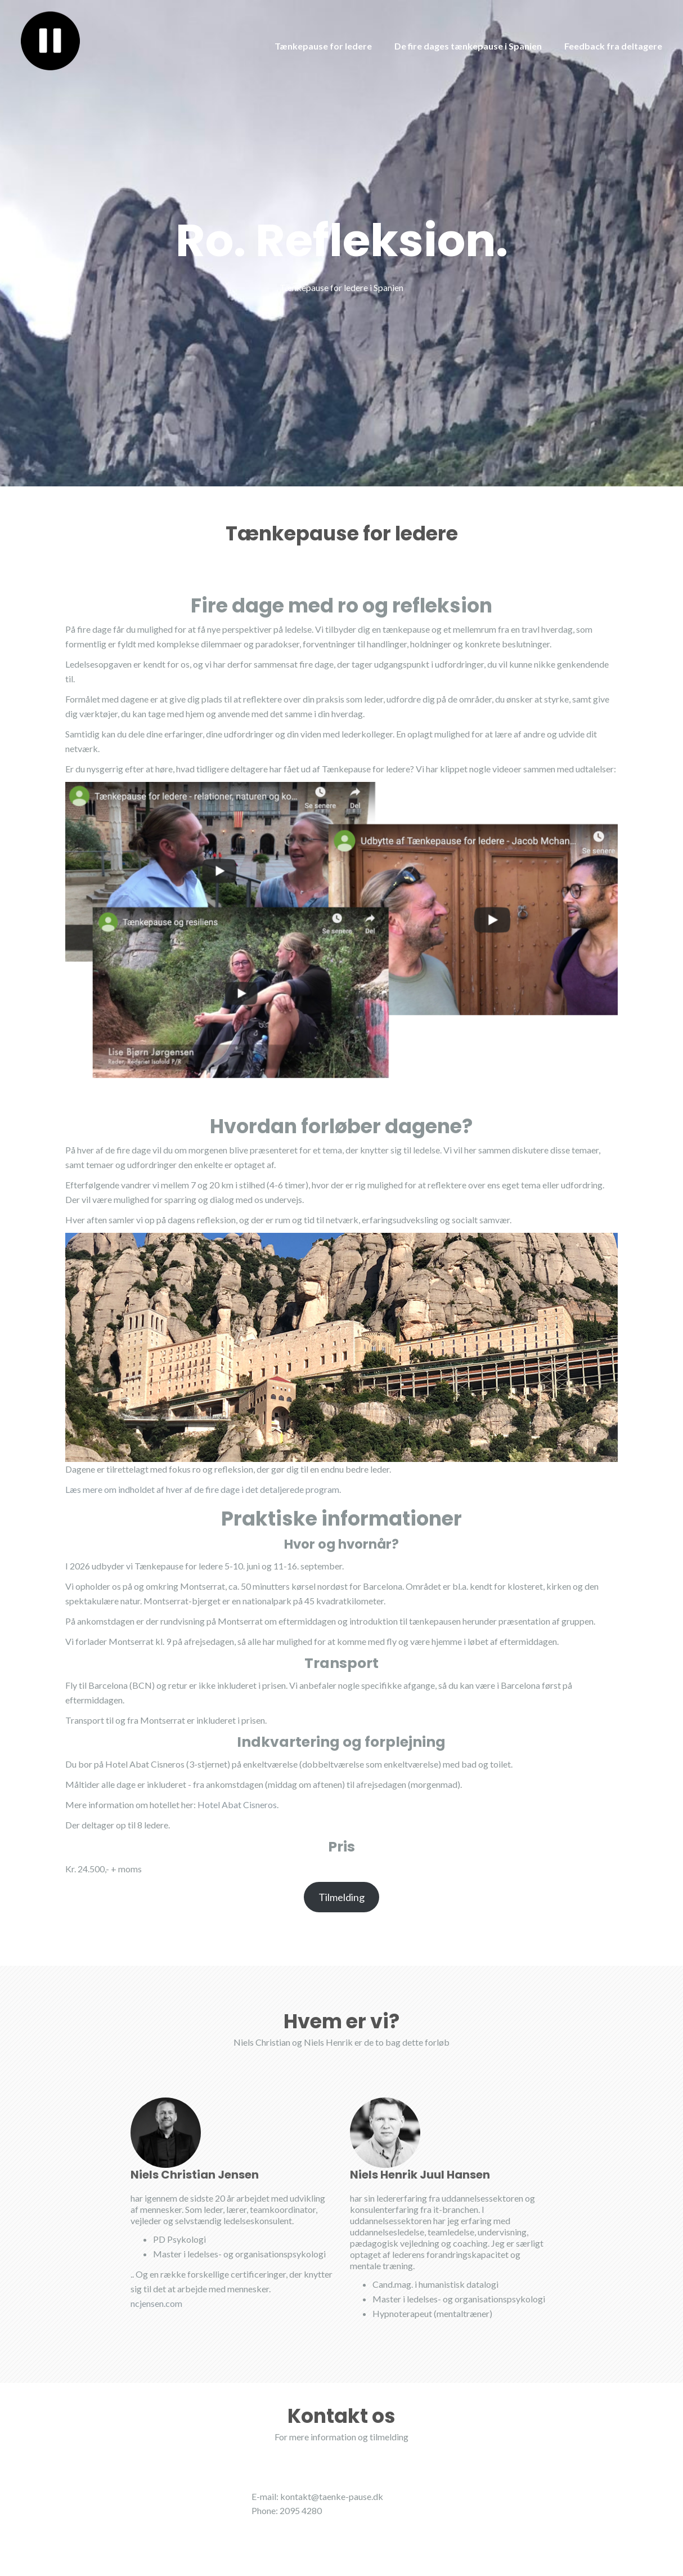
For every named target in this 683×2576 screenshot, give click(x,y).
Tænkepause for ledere (323, 46)
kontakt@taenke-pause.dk (331, 2496)
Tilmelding (341, 1897)
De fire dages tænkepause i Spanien (468, 46)
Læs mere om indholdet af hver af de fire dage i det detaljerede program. (203, 1489)
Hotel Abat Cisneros (237, 1804)
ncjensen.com (156, 2303)
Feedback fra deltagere (613, 46)
